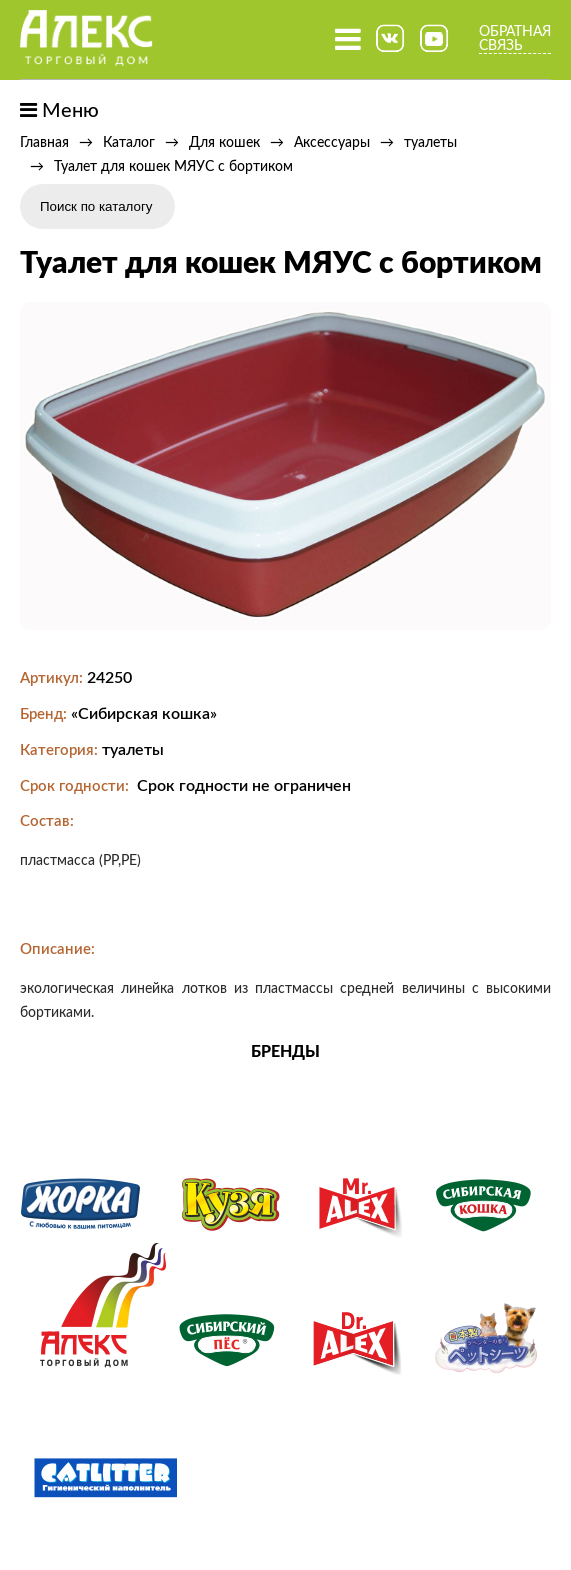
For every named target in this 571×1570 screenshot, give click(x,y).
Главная (44, 143)
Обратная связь (515, 39)
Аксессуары (332, 143)
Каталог (129, 143)
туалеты (430, 143)
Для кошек (224, 143)
